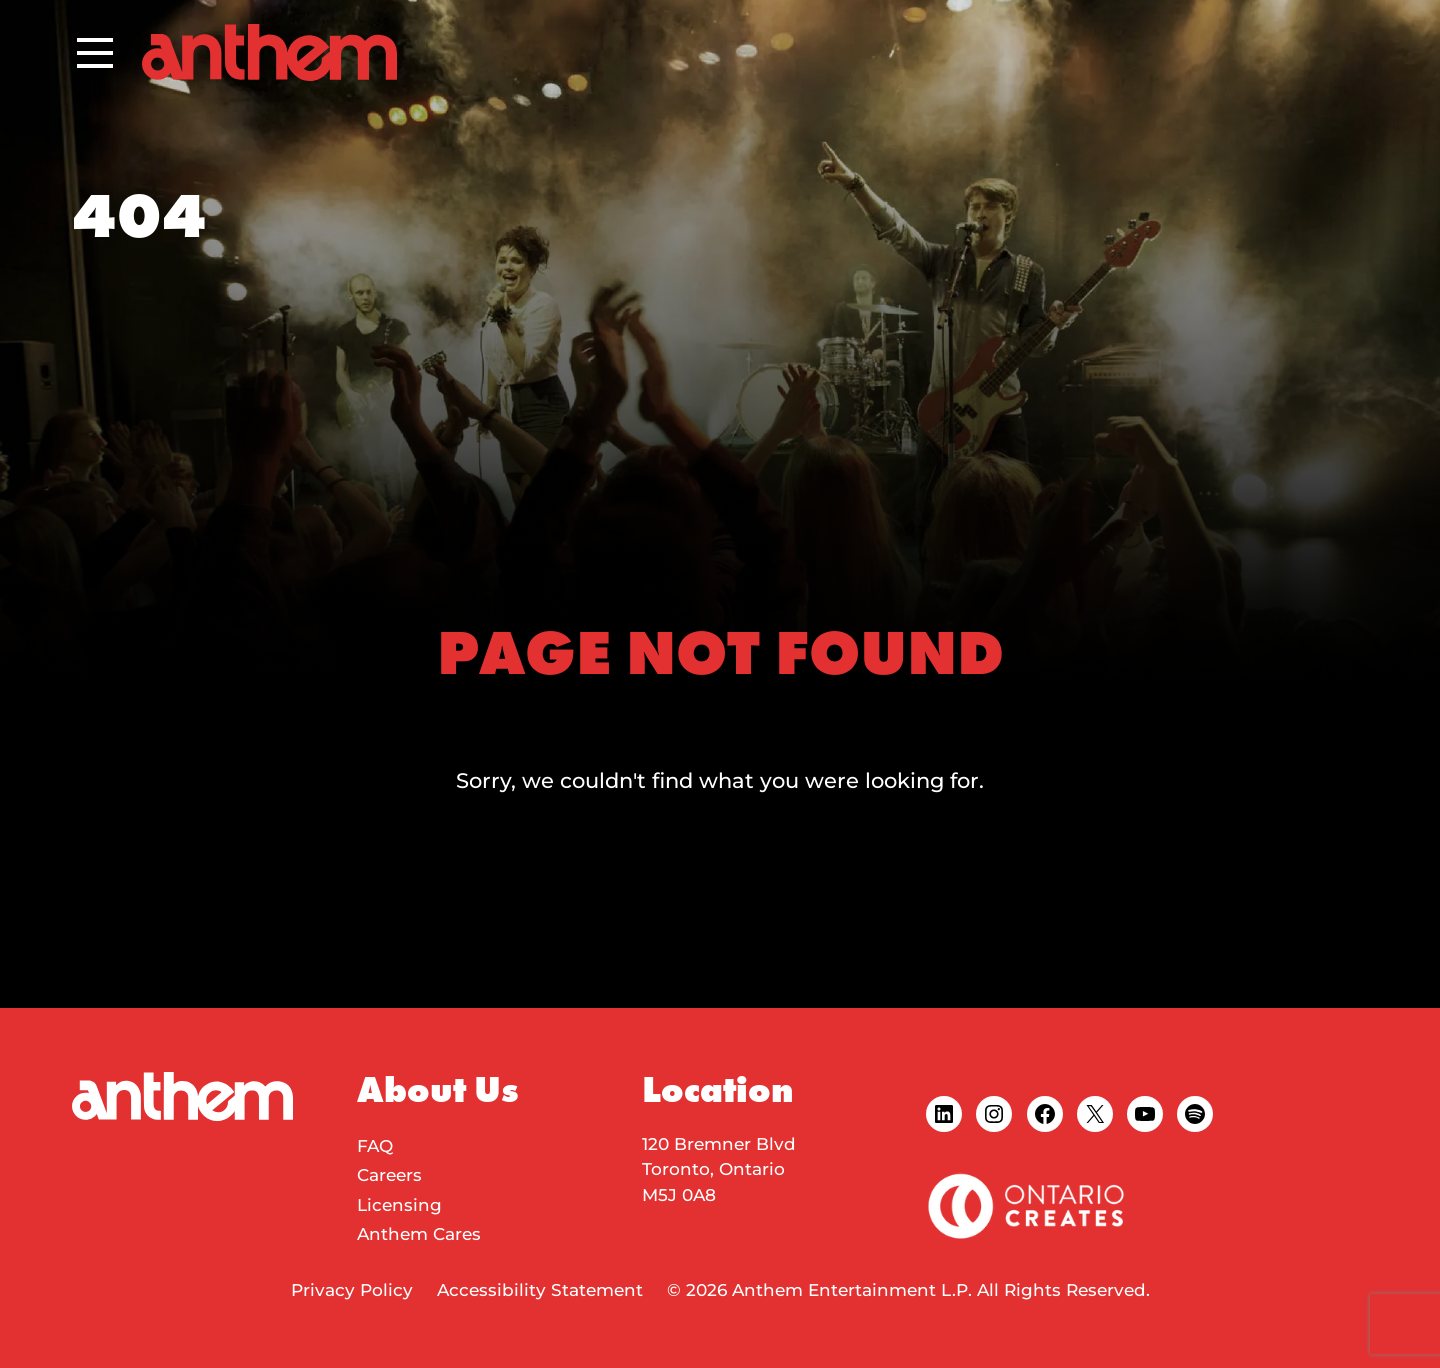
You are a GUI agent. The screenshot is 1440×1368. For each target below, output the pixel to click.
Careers (389, 1175)
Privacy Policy (352, 1290)
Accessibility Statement (540, 1290)
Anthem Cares (419, 1234)
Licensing (399, 1205)
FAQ (375, 1146)
